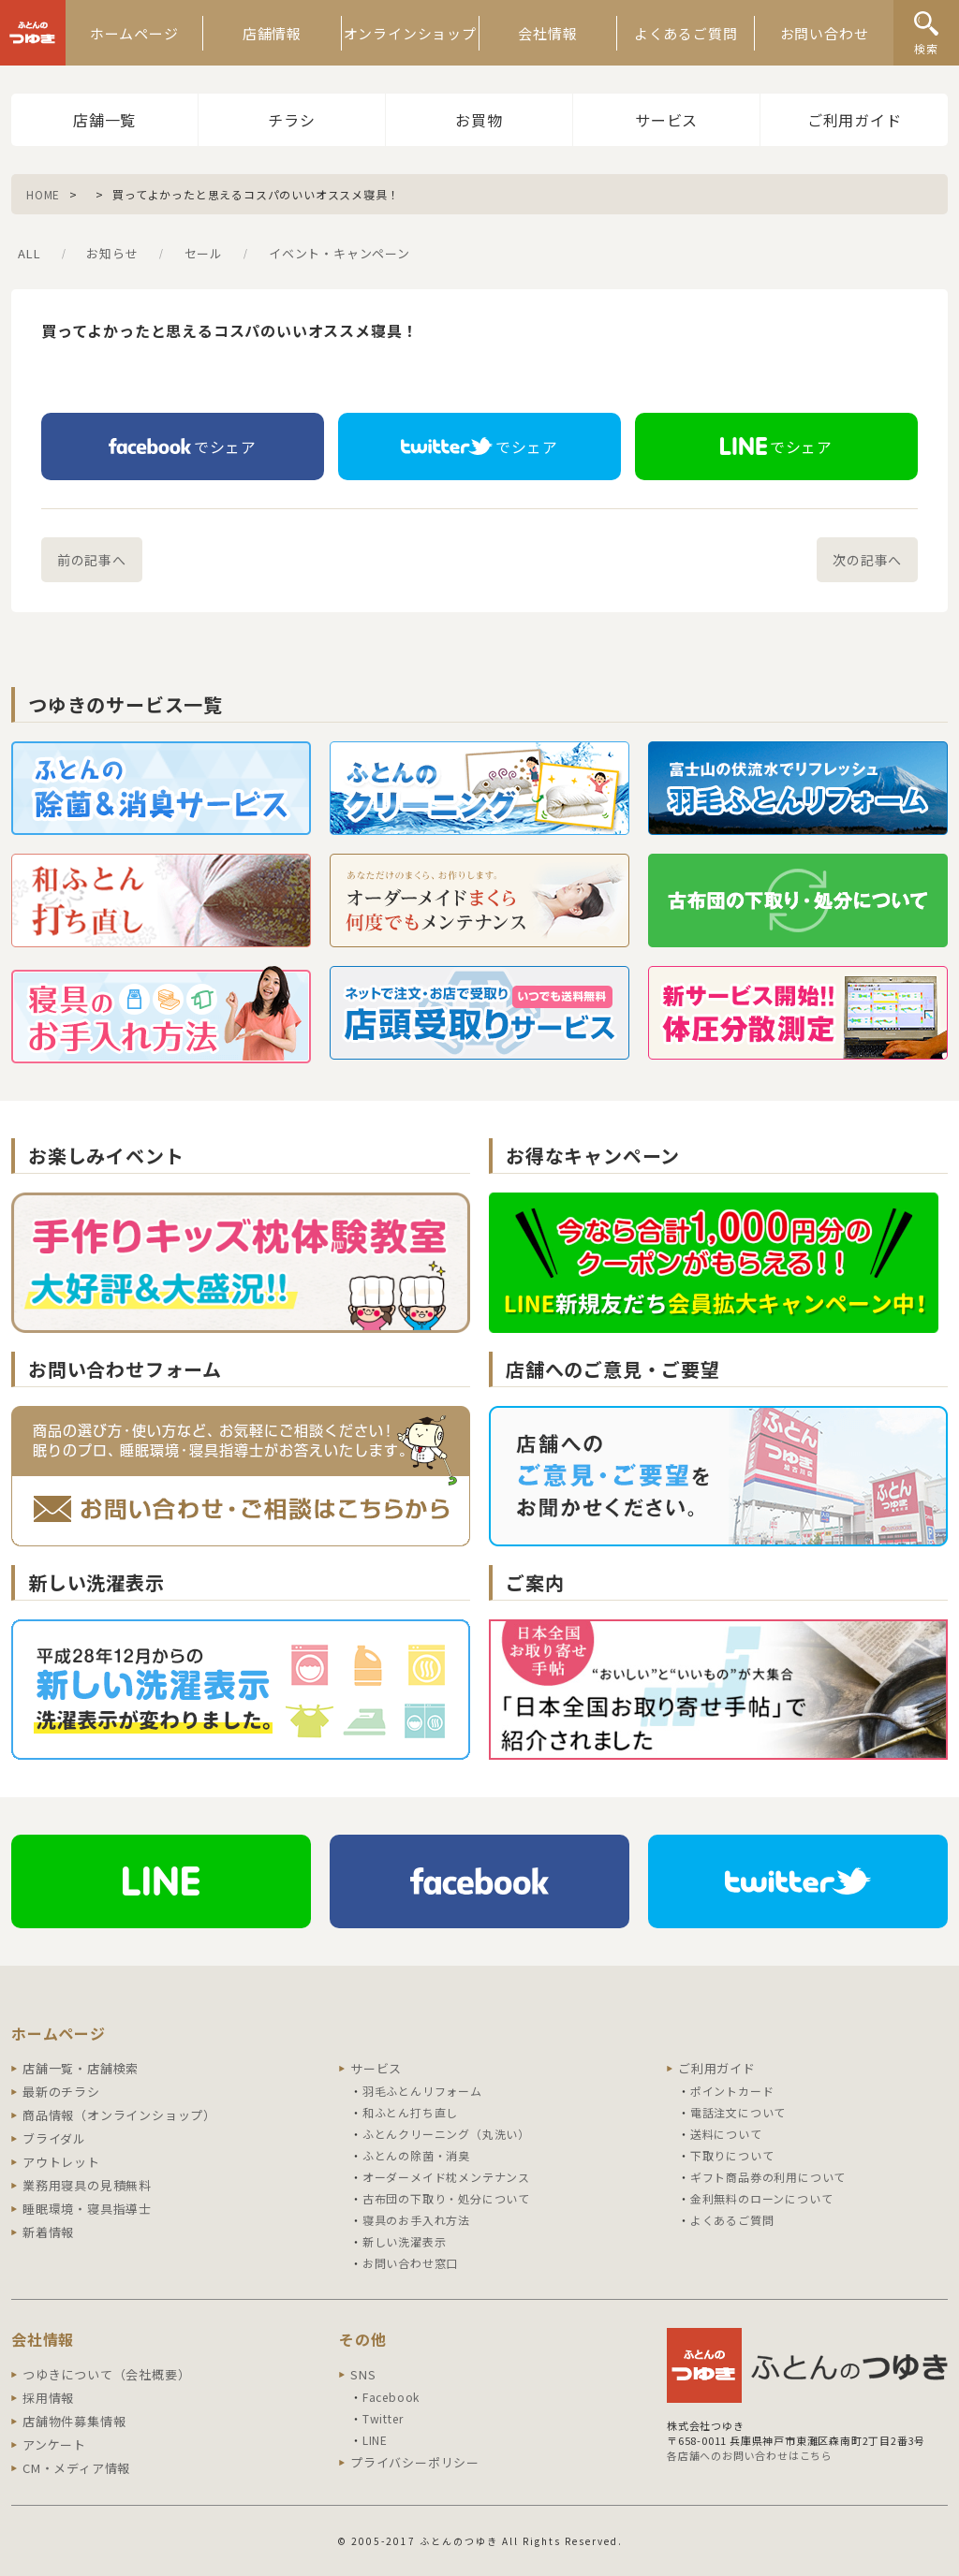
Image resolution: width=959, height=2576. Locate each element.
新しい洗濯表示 (404, 2241)
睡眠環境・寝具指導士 (87, 2208)
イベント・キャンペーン (339, 253)
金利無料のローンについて (762, 2198)
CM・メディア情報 (76, 2468)
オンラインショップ (410, 33)
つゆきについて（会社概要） (106, 2374)
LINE (375, 2440)
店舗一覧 (104, 120)
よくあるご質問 (686, 33)
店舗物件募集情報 (73, 2421)
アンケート (54, 2444)
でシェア (183, 446)
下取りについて (732, 2155)
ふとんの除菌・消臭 (416, 2155)
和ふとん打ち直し (410, 2112)
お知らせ (112, 253)
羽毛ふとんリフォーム (422, 2091)
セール (203, 253)
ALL (29, 253)
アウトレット (61, 2162)
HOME (43, 194)
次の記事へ (867, 559)
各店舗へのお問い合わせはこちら (750, 2455)
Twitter (383, 2418)
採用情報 (48, 2398)
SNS (363, 2374)
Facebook (391, 2397)
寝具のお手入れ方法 (416, 2220)
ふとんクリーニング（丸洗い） (446, 2134)
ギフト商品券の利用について (768, 2177)
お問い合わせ (824, 33)
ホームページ (134, 33)
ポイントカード (732, 2091)
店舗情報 (272, 33)
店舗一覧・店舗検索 (80, 2068)
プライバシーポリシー (415, 2462)
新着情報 (48, 2232)
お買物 (478, 120)
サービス (666, 120)
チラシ (291, 120)
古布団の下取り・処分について (446, 2198)
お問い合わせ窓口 (410, 2263)
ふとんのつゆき (33, 33)
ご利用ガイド (854, 120)
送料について (726, 2134)
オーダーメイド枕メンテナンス (446, 2177)
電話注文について (738, 2112)
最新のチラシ (61, 2091)
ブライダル (54, 2138)
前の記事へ (91, 559)
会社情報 (547, 33)
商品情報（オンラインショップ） (119, 2115)
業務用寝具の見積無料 (87, 2185)
